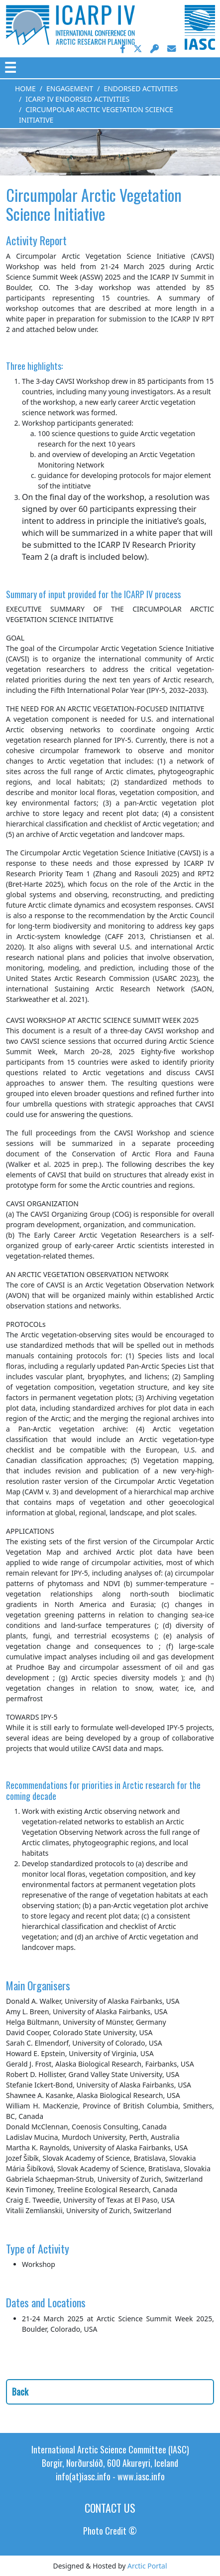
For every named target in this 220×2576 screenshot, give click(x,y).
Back (20, 2391)
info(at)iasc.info (83, 2476)
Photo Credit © (110, 2530)
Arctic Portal (147, 2566)
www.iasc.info (141, 2476)
